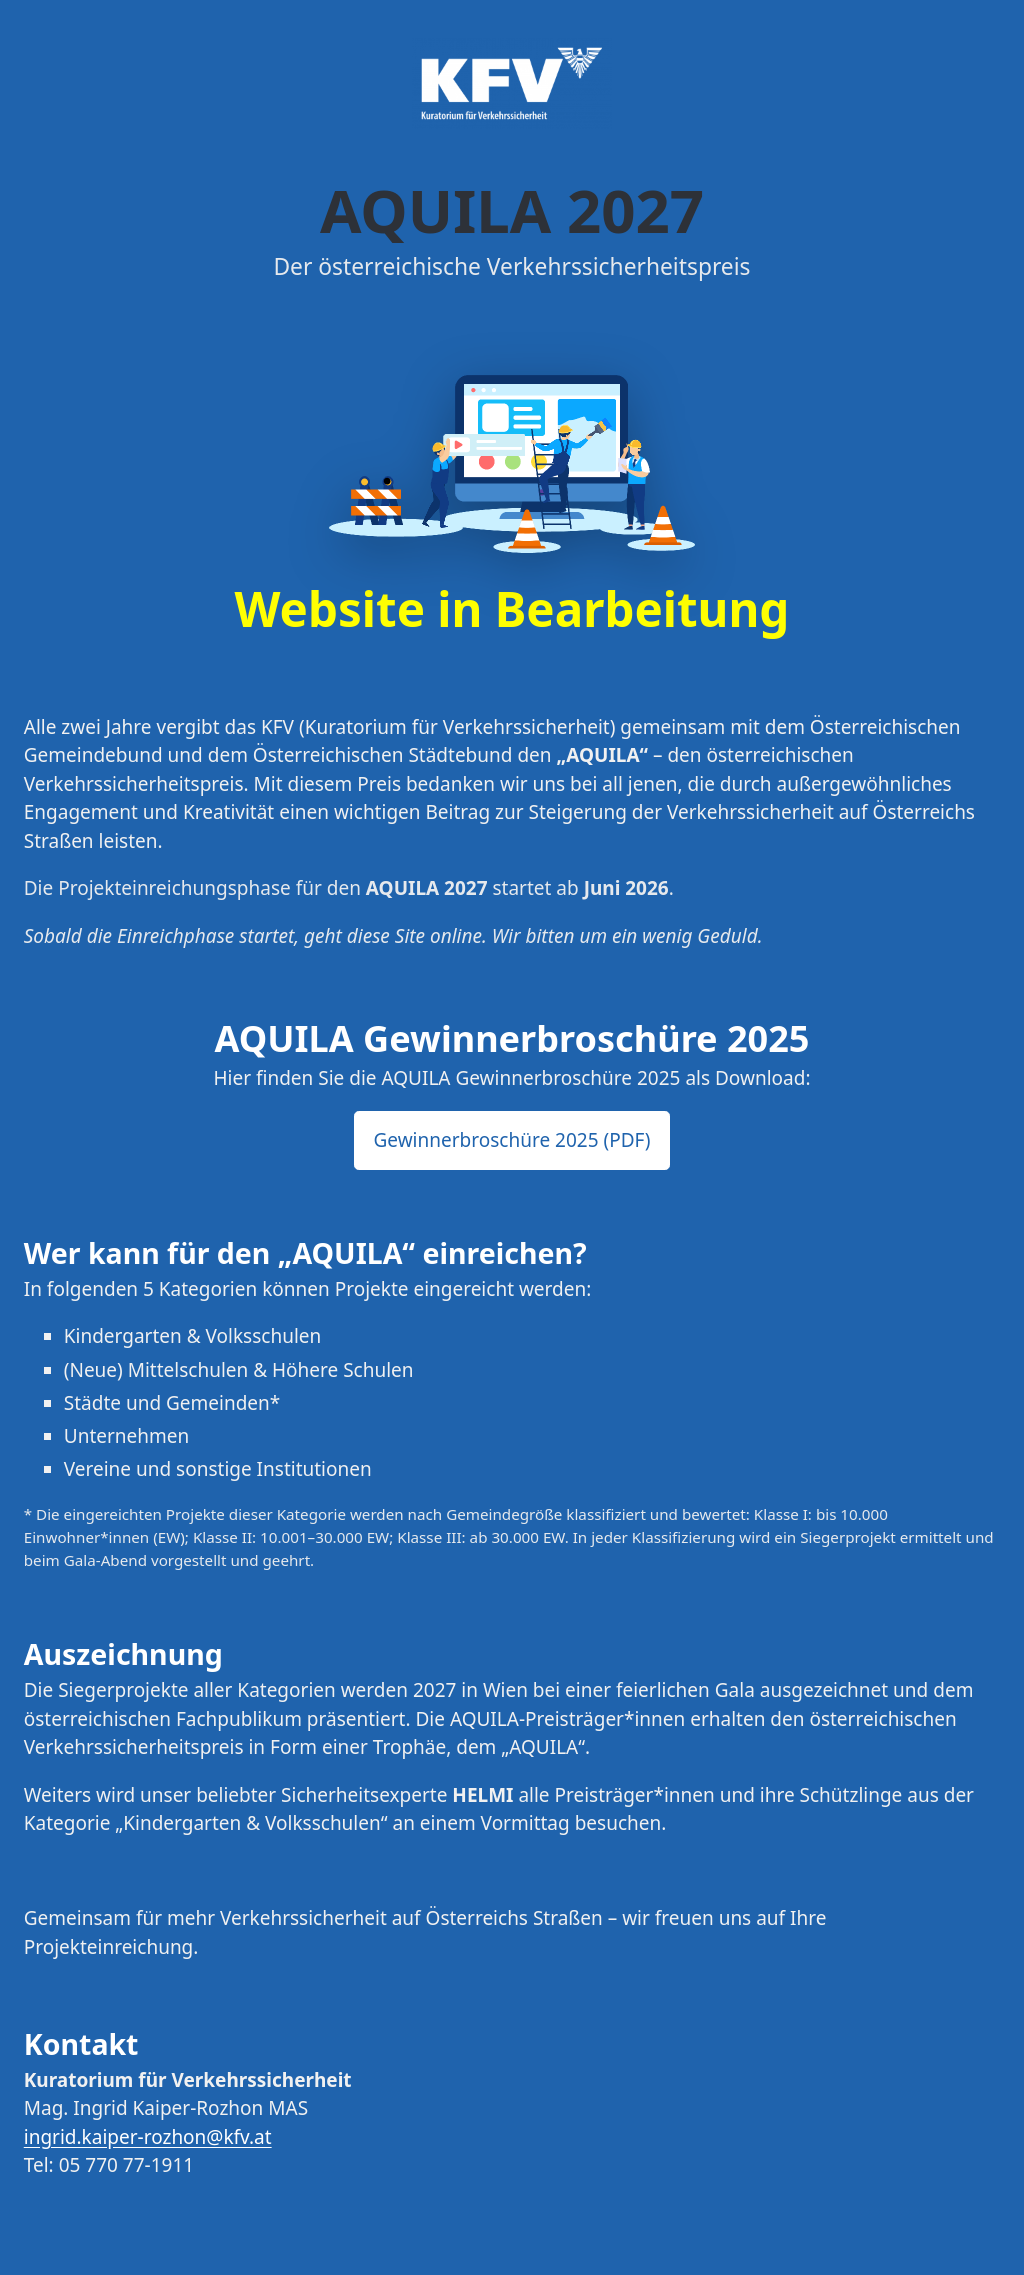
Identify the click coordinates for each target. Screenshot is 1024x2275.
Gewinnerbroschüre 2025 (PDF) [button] (512, 1140)
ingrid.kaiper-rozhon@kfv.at (148, 2137)
